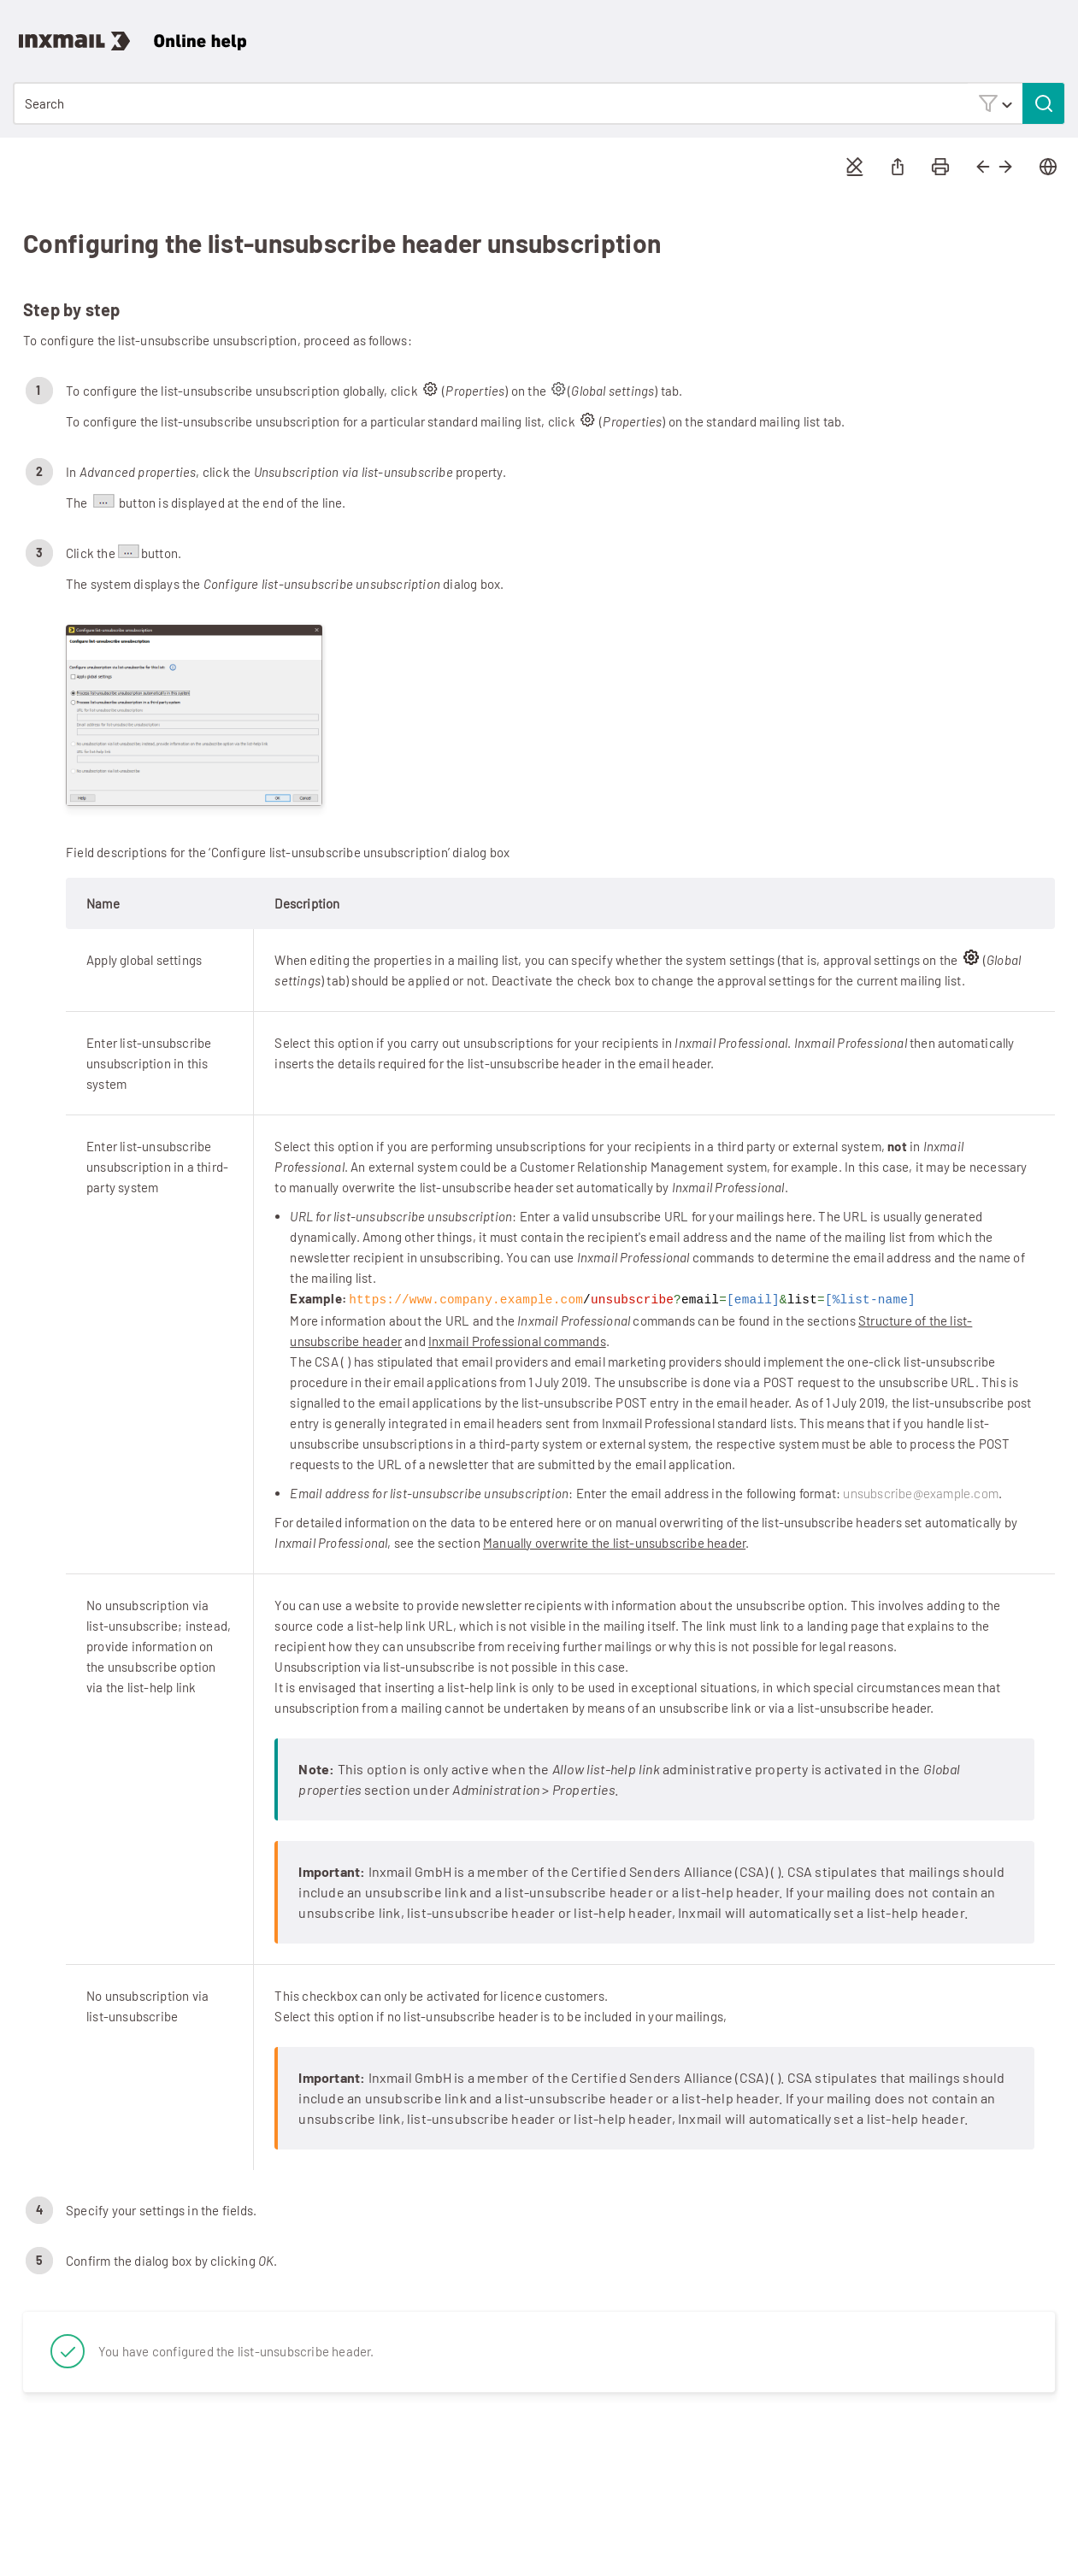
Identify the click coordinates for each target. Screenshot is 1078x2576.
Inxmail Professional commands (517, 1340)
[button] (995, 103)
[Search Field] (539, 103)
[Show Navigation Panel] (1055, 29)
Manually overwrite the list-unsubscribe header (614, 1542)
